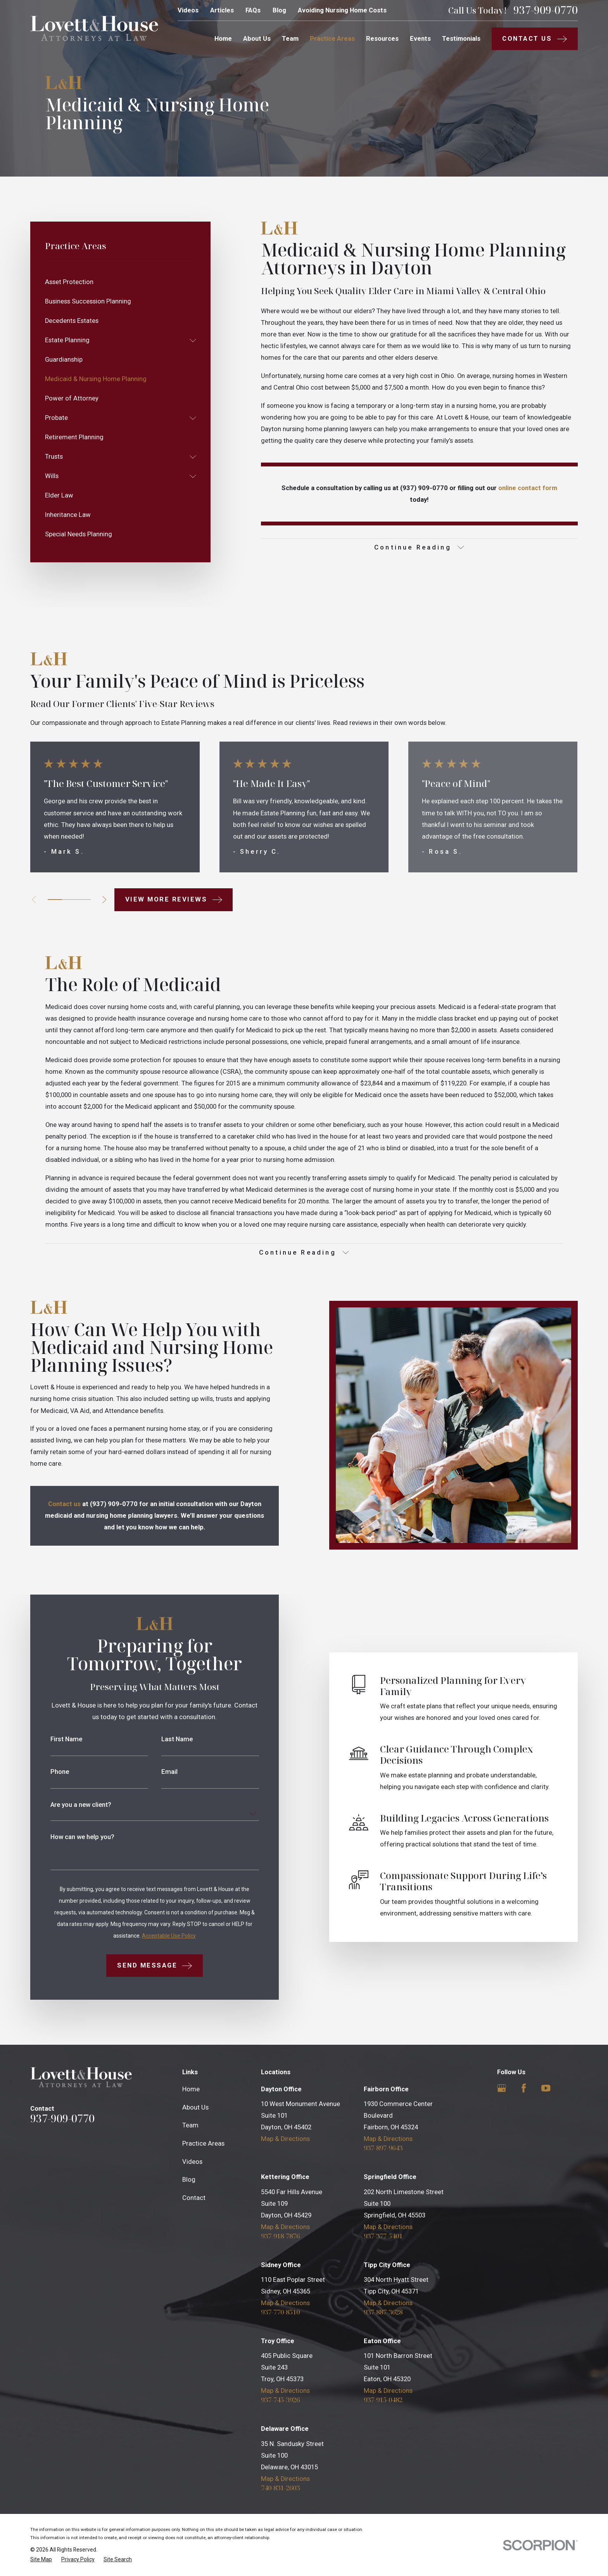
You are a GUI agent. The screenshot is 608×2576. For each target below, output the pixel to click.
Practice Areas (203, 2143)
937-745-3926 (280, 2400)
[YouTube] (545, 2088)
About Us (195, 2107)
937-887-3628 (383, 2312)
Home (191, 2089)
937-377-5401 (383, 2236)
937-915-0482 (383, 2400)
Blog (279, 10)
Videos (188, 10)
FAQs (253, 10)
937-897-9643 (383, 2148)
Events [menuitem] (420, 38)
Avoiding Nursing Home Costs (342, 10)
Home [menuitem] (223, 38)
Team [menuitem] (290, 38)
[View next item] (104, 899)
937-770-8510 (280, 2312)
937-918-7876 (280, 2236)
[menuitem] (120, 282)
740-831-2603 (280, 2488)
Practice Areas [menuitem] (332, 38)
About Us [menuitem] (257, 38)
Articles (222, 10)
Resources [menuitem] (382, 38)
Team (190, 2125)
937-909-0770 (545, 10)
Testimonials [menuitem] (461, 38)
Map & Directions (285, 2139)
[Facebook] (523, 2088)
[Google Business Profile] (501, 2088)
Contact (194, 2198)
